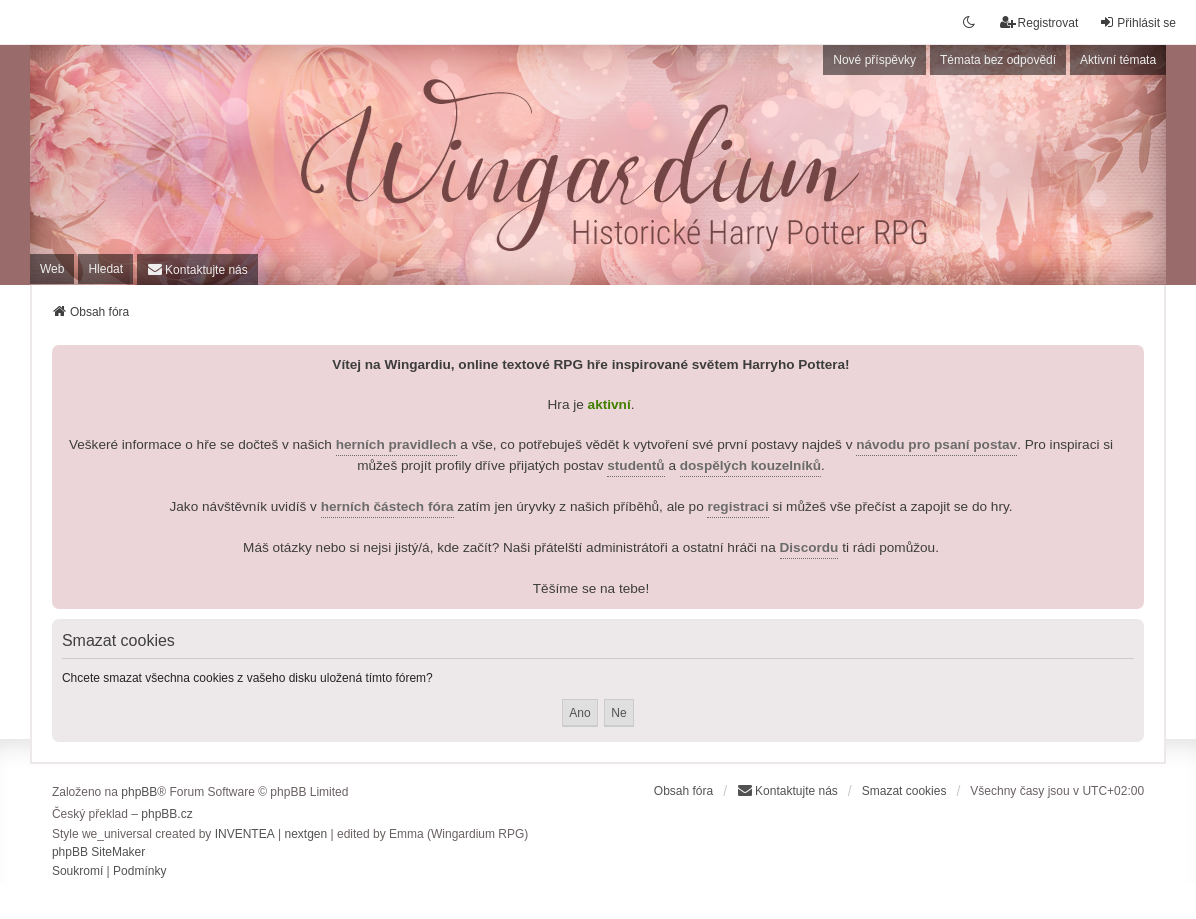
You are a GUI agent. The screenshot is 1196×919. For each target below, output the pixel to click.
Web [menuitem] (52, 269)
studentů (635, 465)
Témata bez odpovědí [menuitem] (998, 60)
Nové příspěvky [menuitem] (874, 60)
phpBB (139, 792)
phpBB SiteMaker (98, 852)
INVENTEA (245, 834)
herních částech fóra (387, 506)
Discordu (809, 547)
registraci (737, 506)
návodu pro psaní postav (936, 444)
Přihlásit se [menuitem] (1137, 22)
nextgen (305, 834)
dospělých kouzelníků (750, 465)
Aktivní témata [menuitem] (1118, 60)
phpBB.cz (166, 814)
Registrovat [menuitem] (1039, 22)
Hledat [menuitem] (105, 269)
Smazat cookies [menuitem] (904, 791)
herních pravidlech (396, 444)
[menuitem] (197, 269)
